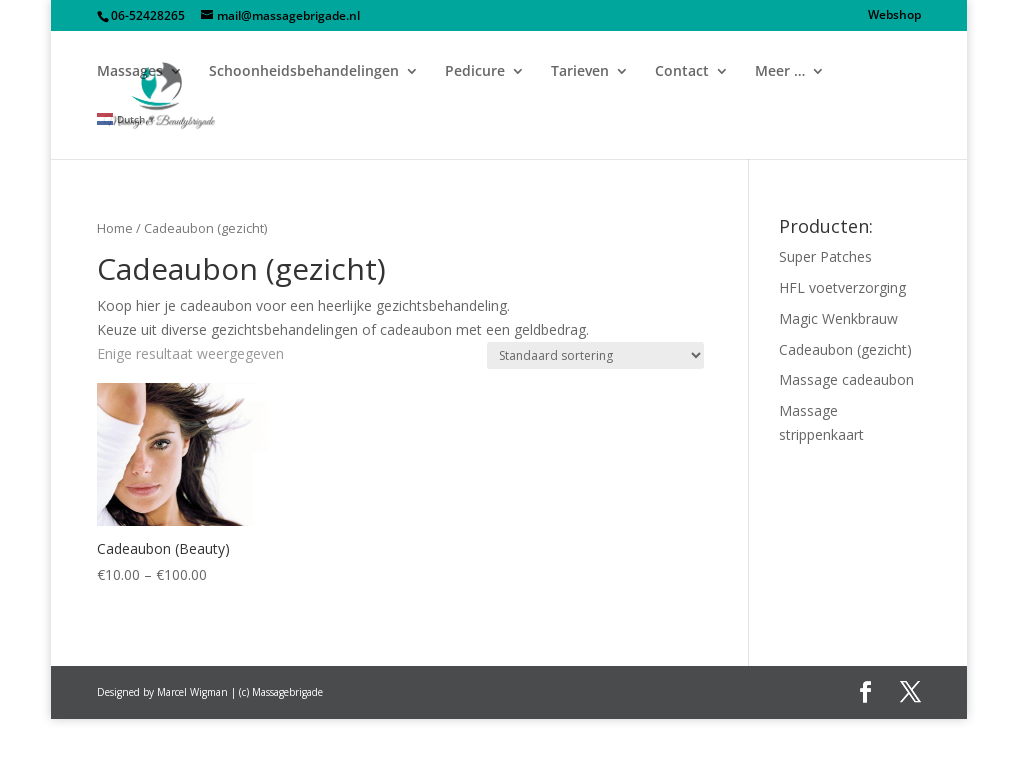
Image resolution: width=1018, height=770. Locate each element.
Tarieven (580, 72)
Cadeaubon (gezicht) (845, 349)
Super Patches (825, 256)
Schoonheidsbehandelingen (304, 72)
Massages (130, 72)
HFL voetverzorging (842, 287)
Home (115, 228)
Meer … (780, 72)
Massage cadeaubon (846, 379)
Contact (682, 72)
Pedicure (475, 72)
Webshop (894, 16)
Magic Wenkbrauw (838, 318)
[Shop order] (595, 355)
